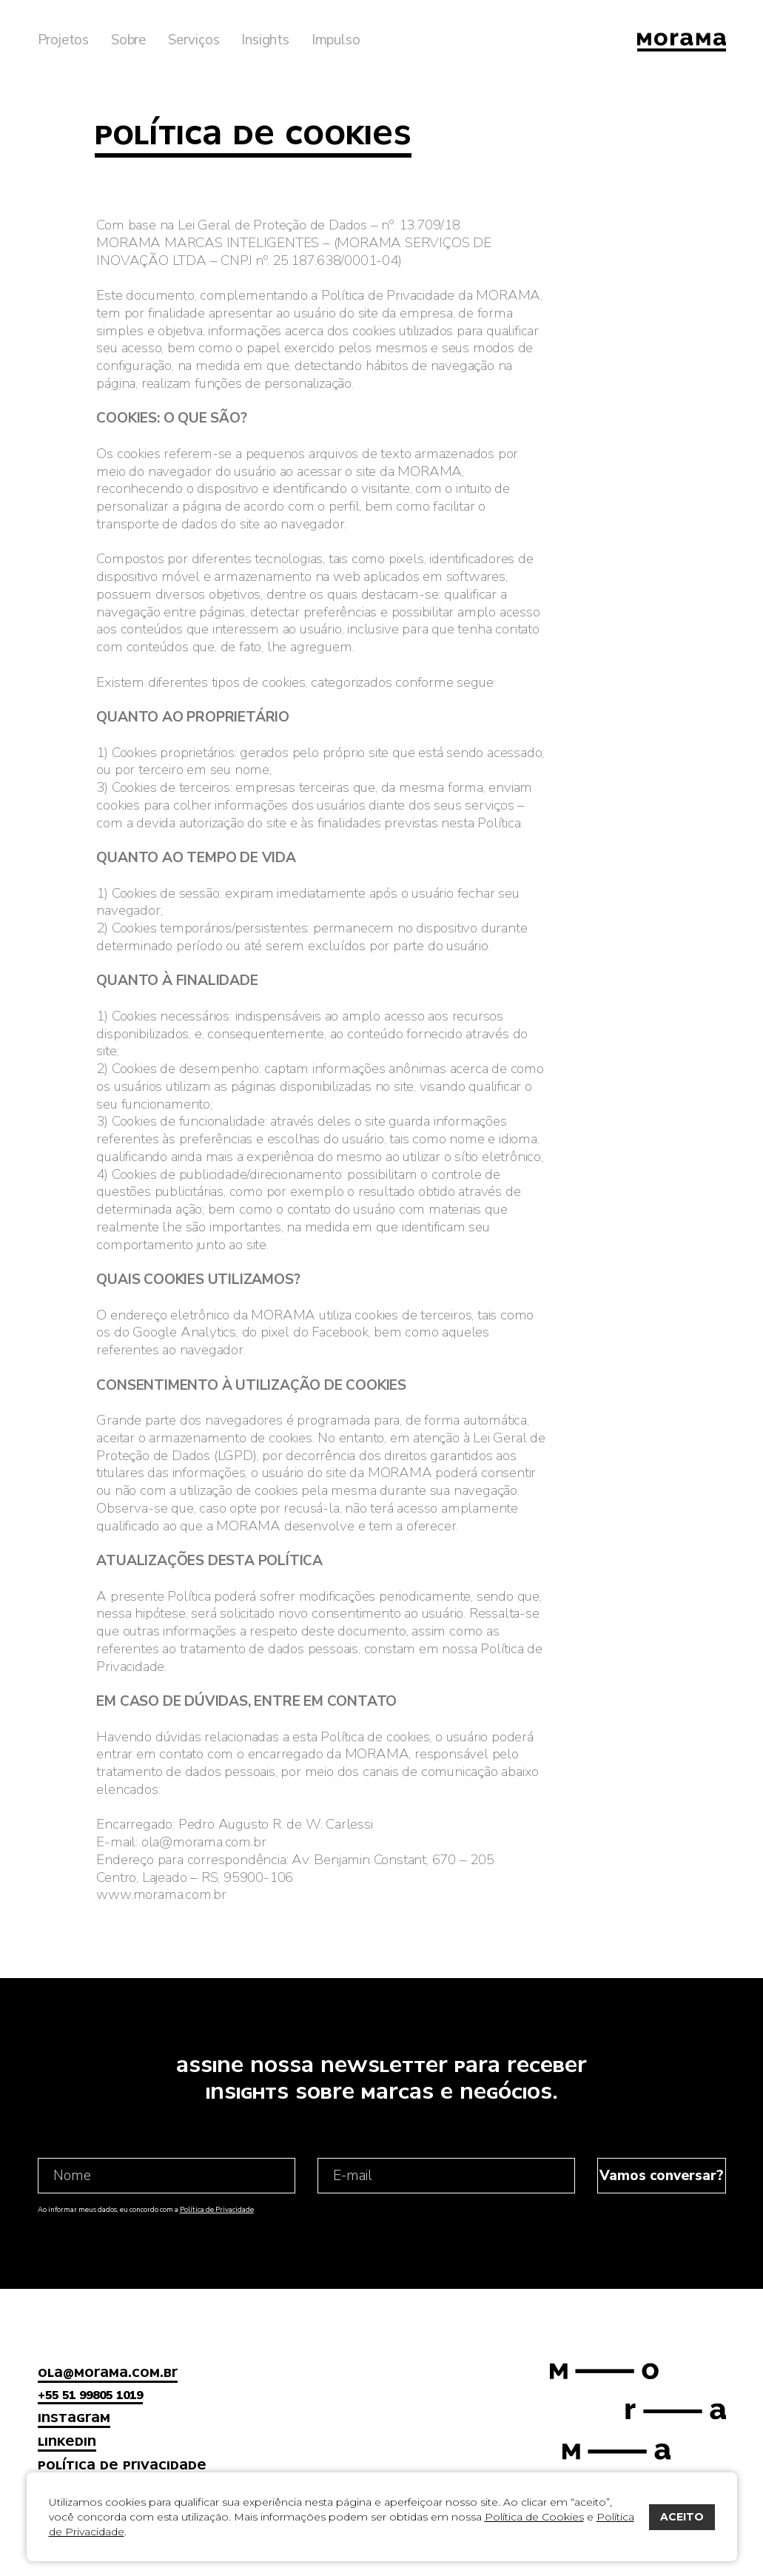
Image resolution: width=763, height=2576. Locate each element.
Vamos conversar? (661, 2175)
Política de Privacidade (217, 2209)
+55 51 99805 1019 (90, 2395)
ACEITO (682, 2516)
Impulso (336, 40)
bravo (744, 2558)
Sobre (128, 40)
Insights (265, 40)
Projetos (63, 40)
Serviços (193, 40)
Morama (681, 42)
